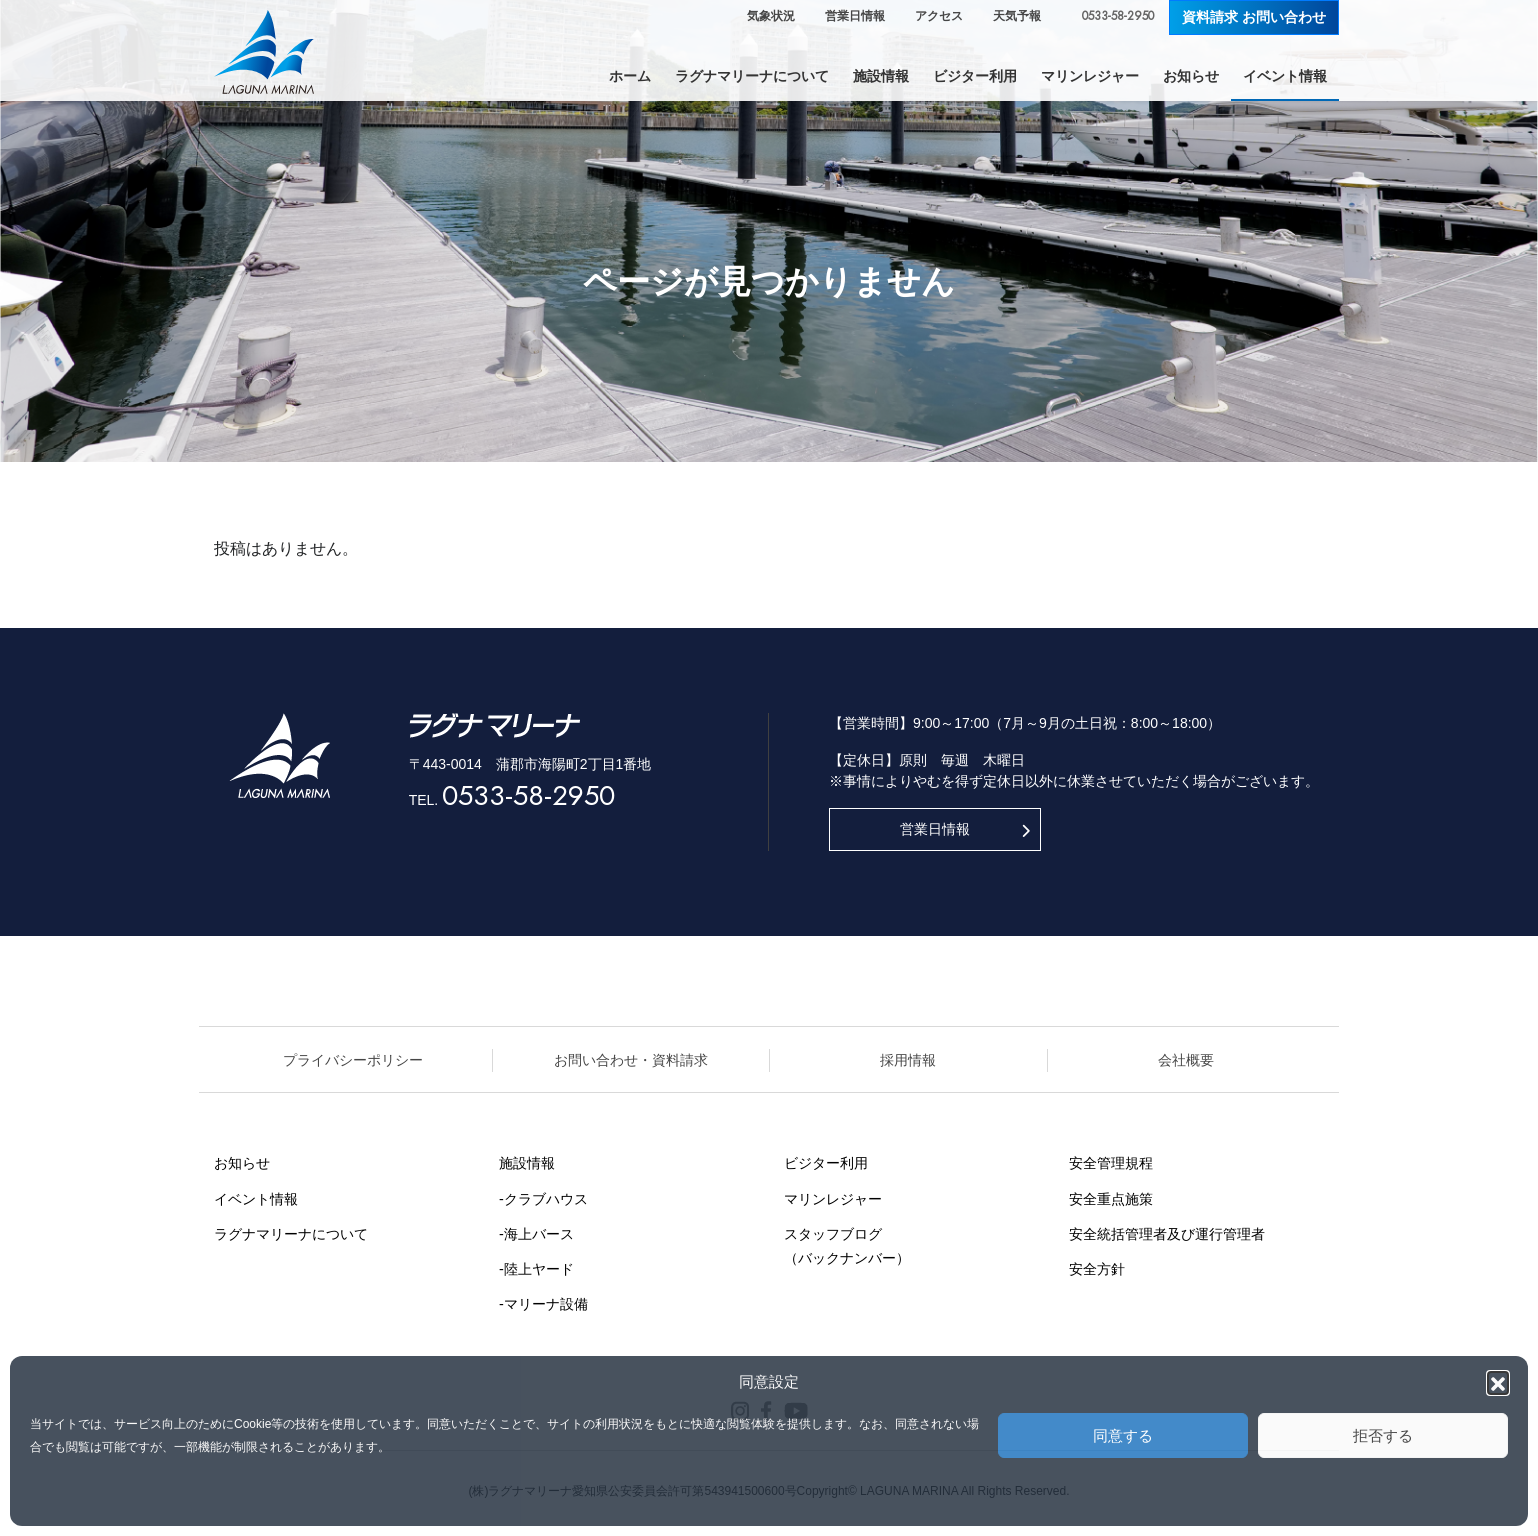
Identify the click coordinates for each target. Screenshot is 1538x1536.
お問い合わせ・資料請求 (631, 1060)
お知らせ (242, 1163)
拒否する (1383, 1435)
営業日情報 (855, 16)
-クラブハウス (543, 1199)
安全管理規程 (1111, 1163)
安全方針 (1097, 1269)
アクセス (939, 16)
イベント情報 (256, 1199)
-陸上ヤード (536, 1269)
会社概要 (1186, 1060)
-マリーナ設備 (543, 1304)
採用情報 (908, 1060)
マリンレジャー (833, 1199)
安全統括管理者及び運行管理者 (1167, 1234)
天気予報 (1017, 16)
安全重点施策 (1111, 1199)
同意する (1123, 1435)
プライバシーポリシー (353, 1060)
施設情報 (527, 1163)
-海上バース (536, 1234)
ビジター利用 (826, 1163)
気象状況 (771, 16)
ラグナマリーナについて (291, 1234)
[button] (1498, 1382)
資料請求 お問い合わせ (1254, 17)
